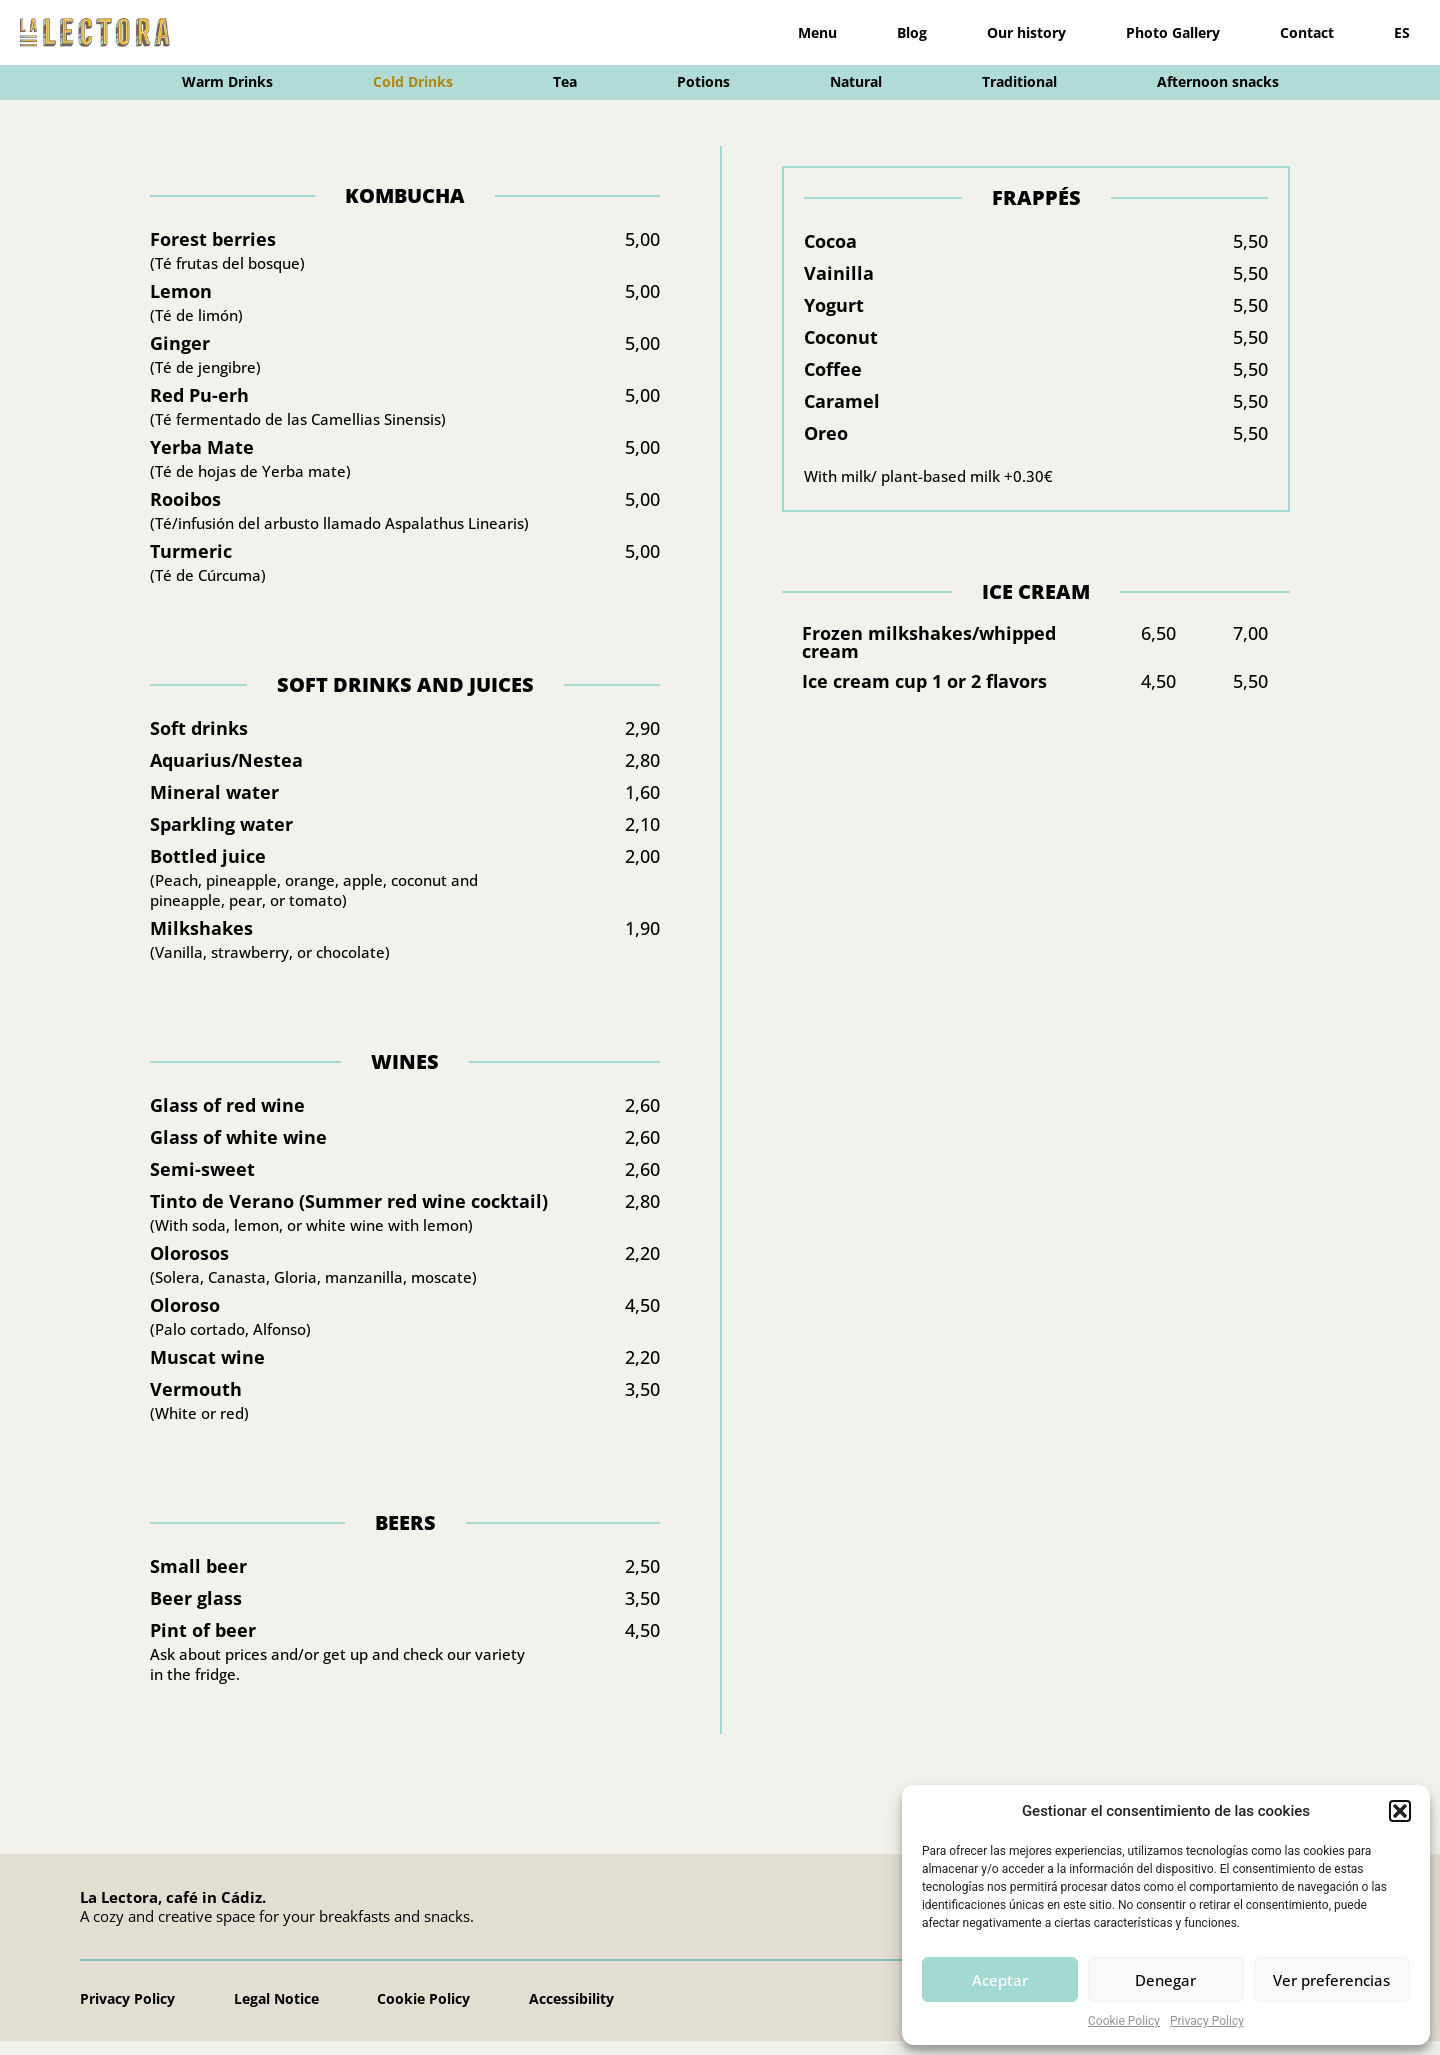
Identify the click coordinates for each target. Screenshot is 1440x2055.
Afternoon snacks (1218, 81)
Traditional (1019, 81)
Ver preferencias (1331, 1980)
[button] (1400, 1811)
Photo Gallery (1173, 32)
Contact (1307, 32)
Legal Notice (277, 2012)
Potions (703, 81)
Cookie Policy (1124, 2021)
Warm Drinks (227, 81)
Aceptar (1000, 1980)
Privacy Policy (1207, 2021)
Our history (1026, 32)
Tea (565, 81)
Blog (912, 32)
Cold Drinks (413, 81)
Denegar (1165, 1980)
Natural (856, 81)
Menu (817, 32)
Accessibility (575, 2012)
